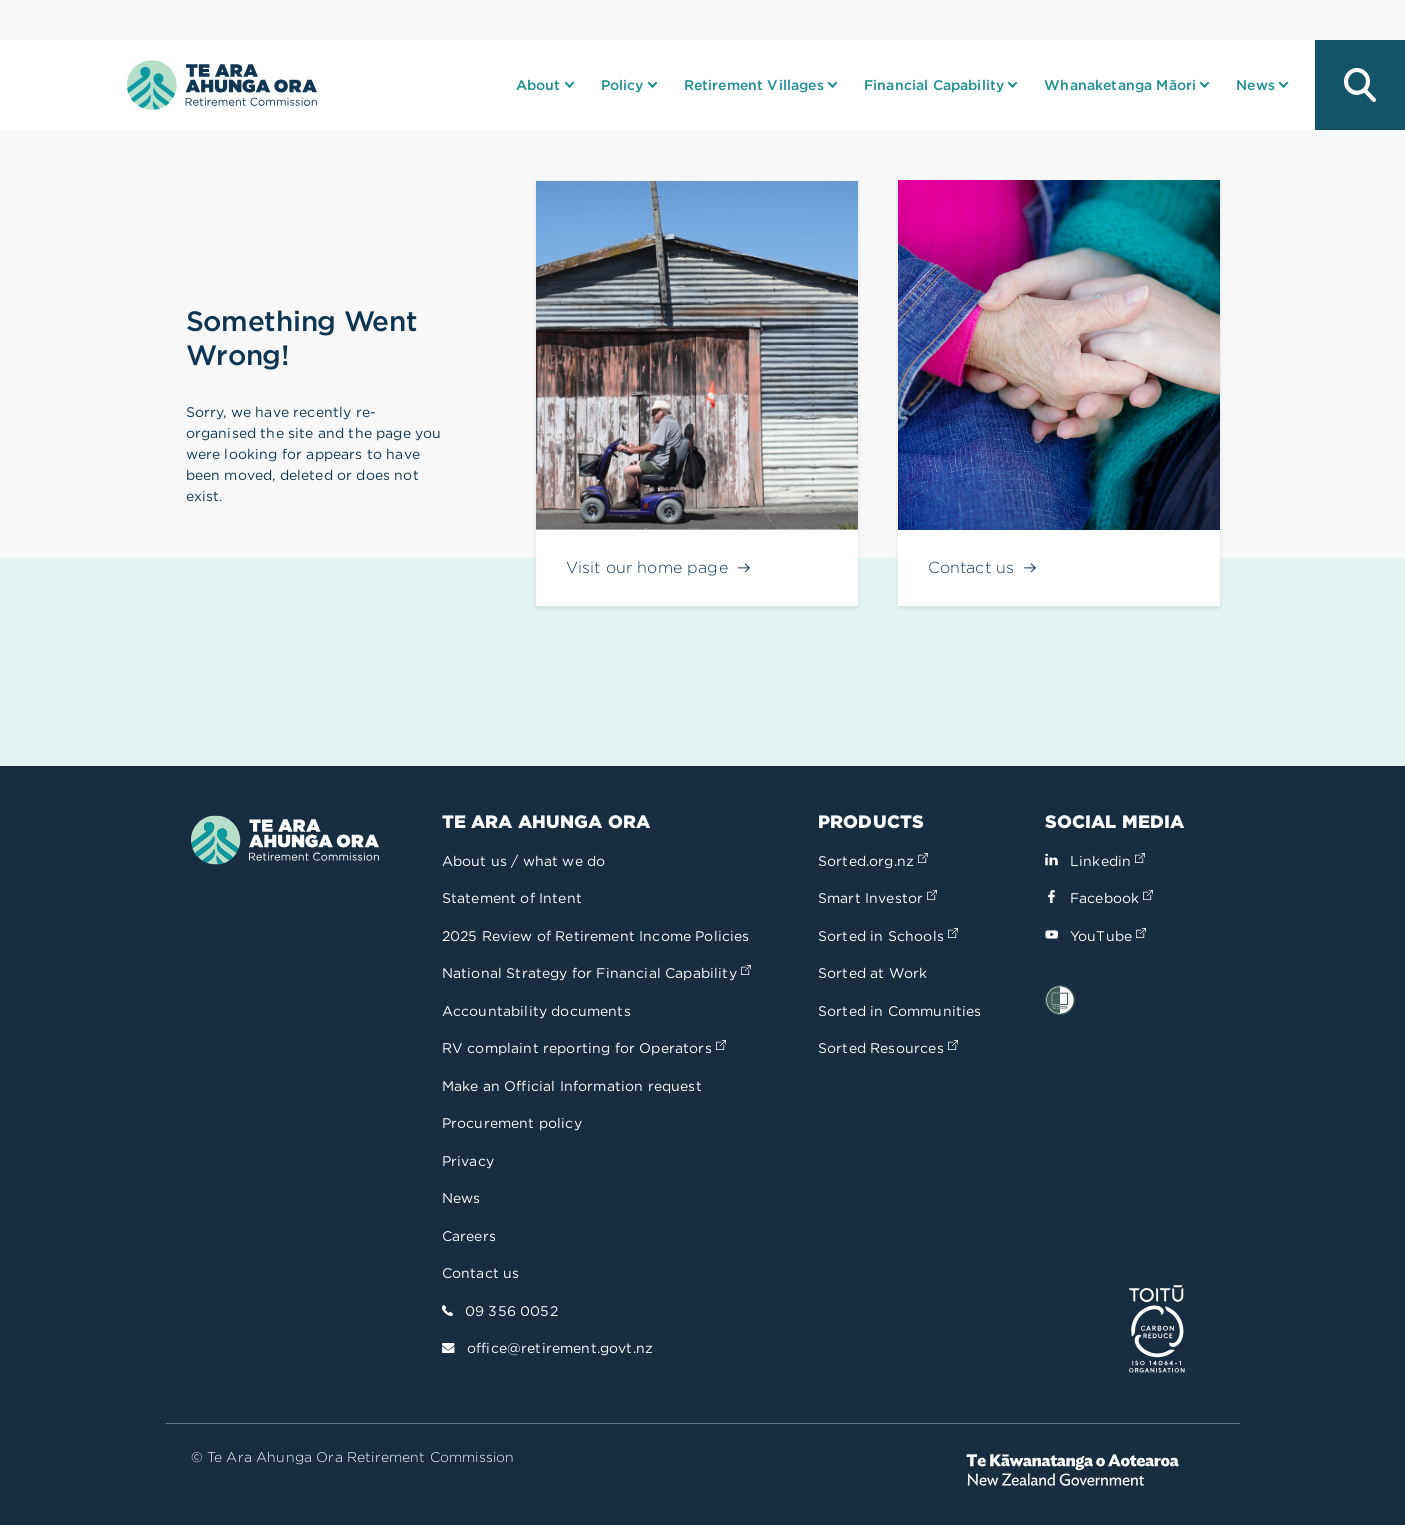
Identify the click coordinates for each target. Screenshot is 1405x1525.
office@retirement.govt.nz (560, 1348)
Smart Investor (877, 898)
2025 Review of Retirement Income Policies (596, 936)
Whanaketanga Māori (1120, 85)
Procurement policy (512, 1123)
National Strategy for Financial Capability (596, 973)
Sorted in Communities (900, 1011)
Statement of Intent (512, 898)
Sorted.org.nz (873, 861)
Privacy (468, 1161)
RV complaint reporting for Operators (584, 1048)
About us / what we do (524, 861)
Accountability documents (536, 1011)
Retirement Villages (754, 85)
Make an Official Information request (572, 1086)
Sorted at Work (872, 973)
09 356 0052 (511, 1311)
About (538, 85)
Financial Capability (934, 85)
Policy (622, 85)
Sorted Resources (888, 1048)
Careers (469, 1236)
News (1255, 85)
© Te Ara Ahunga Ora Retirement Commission (353, 1457)
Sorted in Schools (888, 936)
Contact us (481, 1273)
